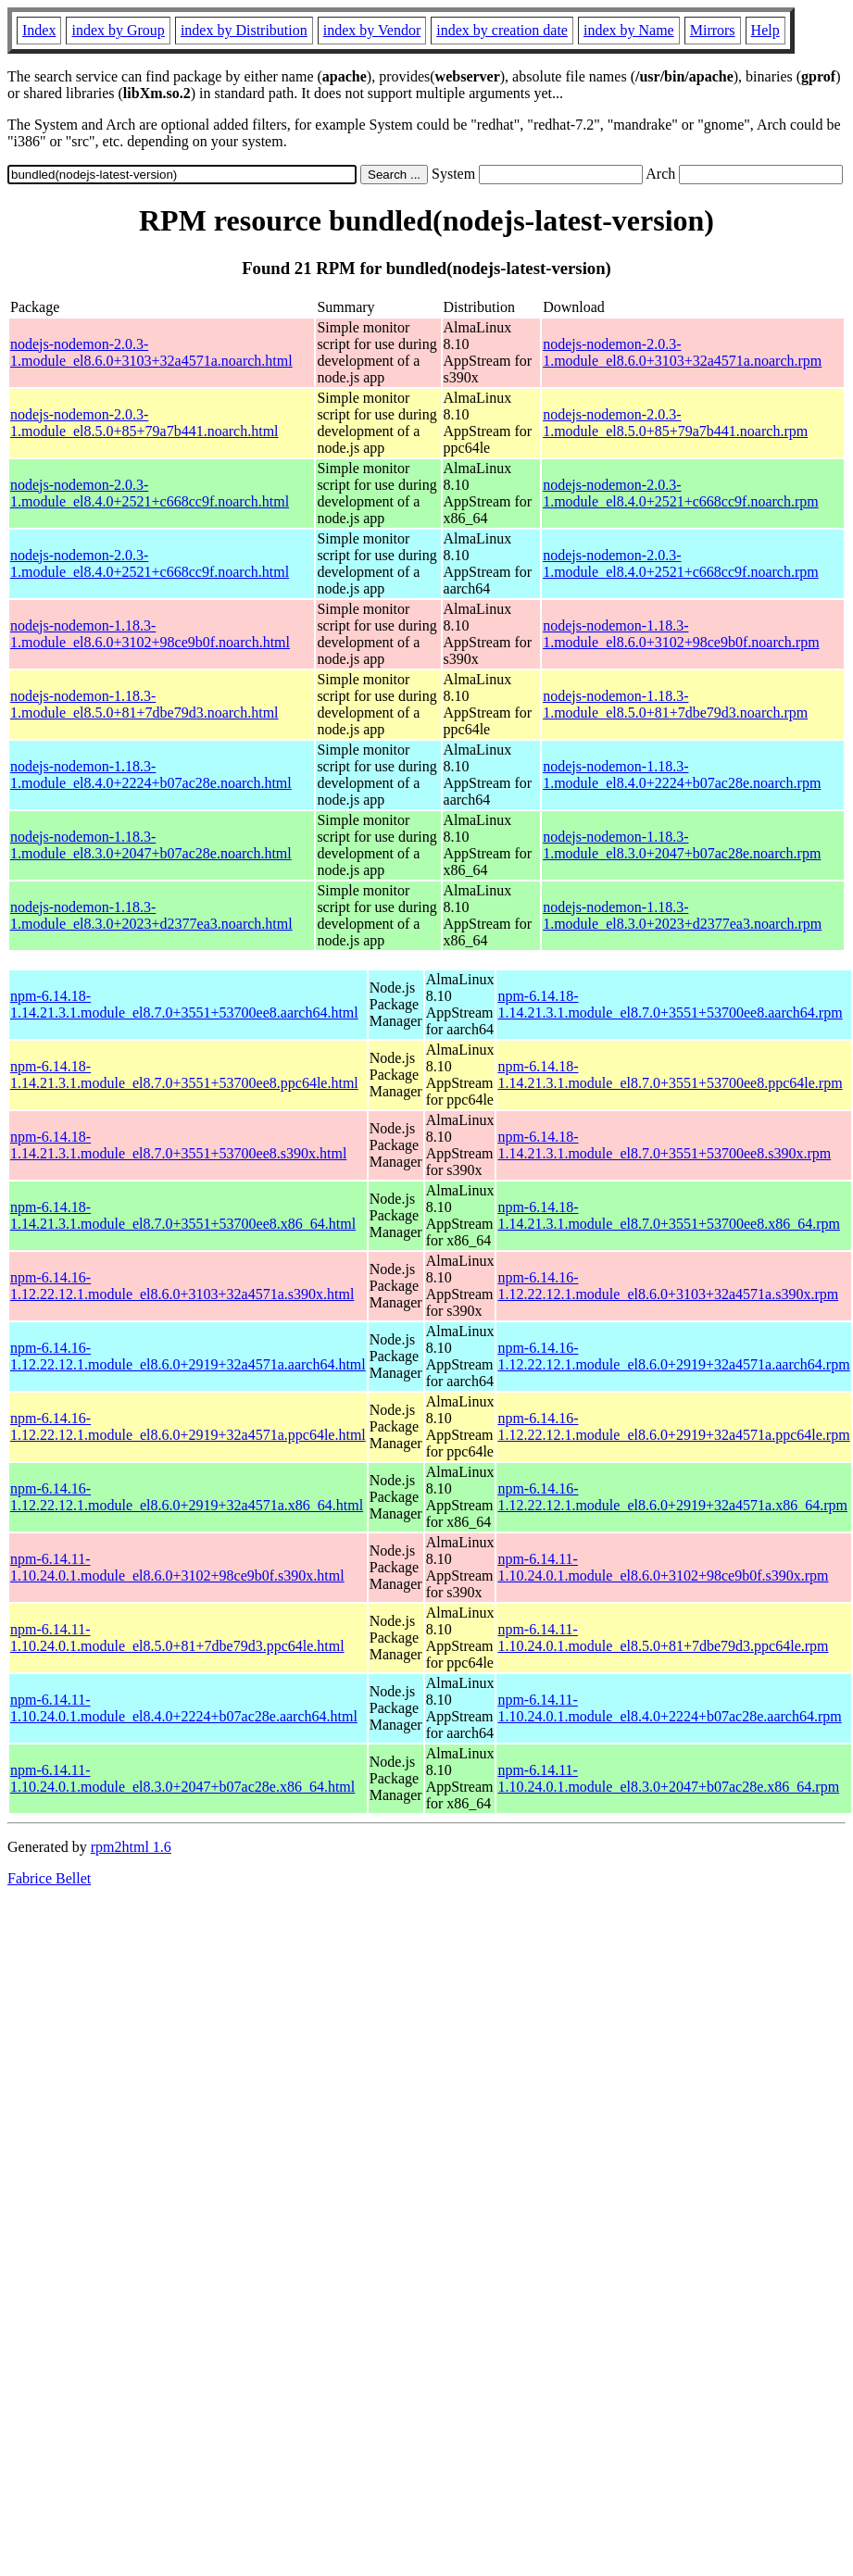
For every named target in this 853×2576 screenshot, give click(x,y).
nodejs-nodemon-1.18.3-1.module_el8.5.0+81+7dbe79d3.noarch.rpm (675, 704)
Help (765, 30)
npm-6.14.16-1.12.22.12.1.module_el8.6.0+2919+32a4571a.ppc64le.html (188, 1426)
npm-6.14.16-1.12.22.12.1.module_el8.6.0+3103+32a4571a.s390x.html (182, 1285)
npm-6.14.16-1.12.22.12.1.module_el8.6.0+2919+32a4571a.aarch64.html (188, 1356)
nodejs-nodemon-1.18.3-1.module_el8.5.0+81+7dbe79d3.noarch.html (144, 704)
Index (39, 30)
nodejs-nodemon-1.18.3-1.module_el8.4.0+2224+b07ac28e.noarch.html (151, 774)
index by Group (117, 30)
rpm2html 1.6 (131, 1847)
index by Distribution (244, 30)
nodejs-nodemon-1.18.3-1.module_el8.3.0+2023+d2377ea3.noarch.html (151, 915)
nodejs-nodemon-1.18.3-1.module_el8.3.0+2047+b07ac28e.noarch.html (151, 845)
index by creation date (502, 30)
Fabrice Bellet (49, 1878)
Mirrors (712, 30)
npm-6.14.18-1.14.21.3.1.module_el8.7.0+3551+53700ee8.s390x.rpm (664, 1145)
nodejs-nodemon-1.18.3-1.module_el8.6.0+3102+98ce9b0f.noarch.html (150, 634)
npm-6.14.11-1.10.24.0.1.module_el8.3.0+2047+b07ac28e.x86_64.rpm (668, 1778)
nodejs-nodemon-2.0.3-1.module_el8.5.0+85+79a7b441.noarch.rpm (675, 422)
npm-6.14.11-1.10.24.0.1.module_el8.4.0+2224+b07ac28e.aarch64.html (184, 1708)
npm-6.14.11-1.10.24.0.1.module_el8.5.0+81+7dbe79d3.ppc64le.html (177, 1637)
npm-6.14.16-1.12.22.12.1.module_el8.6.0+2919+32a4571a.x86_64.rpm (672, 1497)
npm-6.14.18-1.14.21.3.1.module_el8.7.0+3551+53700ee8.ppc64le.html (184, 1074)
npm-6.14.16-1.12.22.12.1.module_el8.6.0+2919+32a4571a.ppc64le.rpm (673, 1426)
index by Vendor (371, 30)
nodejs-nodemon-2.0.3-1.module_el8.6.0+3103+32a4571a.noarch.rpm (682, 352)
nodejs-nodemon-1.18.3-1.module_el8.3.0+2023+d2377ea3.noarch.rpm (682, 915)
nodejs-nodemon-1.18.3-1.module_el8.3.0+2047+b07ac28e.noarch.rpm (682, 845)
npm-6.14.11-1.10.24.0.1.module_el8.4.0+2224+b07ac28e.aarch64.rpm (669, 1708)
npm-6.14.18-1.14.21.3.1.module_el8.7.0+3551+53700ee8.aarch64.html (184, 1004)
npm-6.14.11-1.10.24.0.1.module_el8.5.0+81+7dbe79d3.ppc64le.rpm (662, 1637)
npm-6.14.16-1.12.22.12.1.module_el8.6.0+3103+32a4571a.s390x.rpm (667, 1285)
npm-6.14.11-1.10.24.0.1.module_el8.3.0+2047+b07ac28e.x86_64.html (182, 1778)
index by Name (628, 30)
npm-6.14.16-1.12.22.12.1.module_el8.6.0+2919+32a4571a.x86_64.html (186, 1497)
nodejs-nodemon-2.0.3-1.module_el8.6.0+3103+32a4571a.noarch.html (151, 352)
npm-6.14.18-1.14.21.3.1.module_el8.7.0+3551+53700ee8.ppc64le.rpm (669, 1074)
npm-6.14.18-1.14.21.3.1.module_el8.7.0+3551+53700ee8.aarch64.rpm (669, 1004)
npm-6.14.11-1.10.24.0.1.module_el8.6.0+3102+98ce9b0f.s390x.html (177, 1567)
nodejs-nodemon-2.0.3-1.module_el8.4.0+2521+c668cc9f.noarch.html (149, 493)
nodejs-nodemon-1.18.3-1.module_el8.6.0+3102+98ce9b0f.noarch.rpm (681, 634)
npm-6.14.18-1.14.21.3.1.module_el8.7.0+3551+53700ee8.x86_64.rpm (668, 1215)
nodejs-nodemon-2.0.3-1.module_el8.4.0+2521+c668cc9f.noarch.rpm (681, 493)
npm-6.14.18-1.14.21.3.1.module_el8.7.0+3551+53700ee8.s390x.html (178, 1145)
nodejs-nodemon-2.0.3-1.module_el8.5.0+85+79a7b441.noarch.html (144, 422)
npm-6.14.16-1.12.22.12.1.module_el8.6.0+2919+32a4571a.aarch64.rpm (673, 1356)
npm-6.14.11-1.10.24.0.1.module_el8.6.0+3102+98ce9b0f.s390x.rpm (662, 1567)
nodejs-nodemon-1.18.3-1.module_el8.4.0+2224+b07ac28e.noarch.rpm (682, 774)
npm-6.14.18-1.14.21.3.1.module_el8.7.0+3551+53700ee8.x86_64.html (183, 1215)
